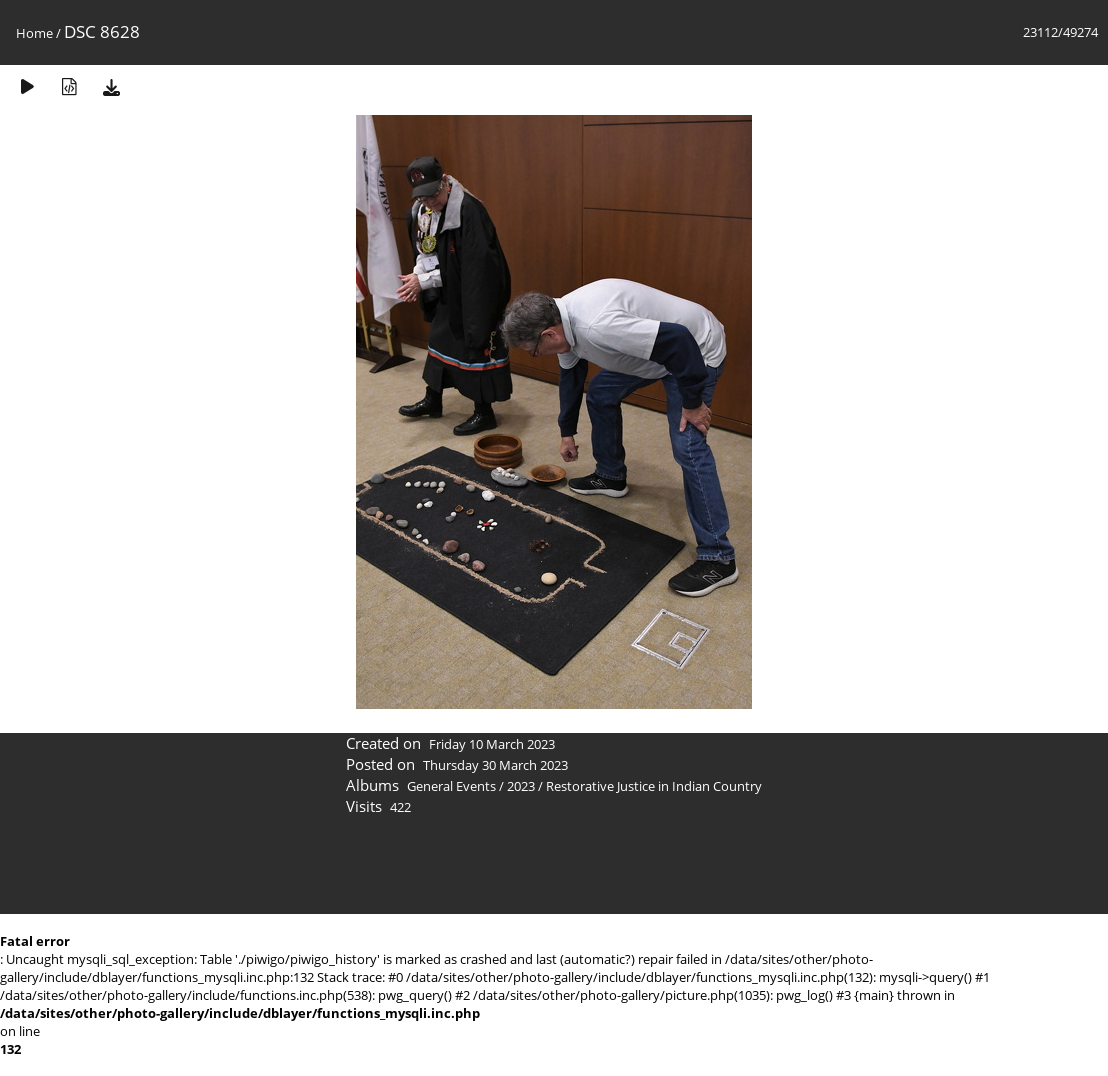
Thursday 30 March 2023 (495, 765)
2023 (521, 786)
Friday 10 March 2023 (492, 744)
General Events (451, 786)
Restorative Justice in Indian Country (654, 786)
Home (34, 33)
